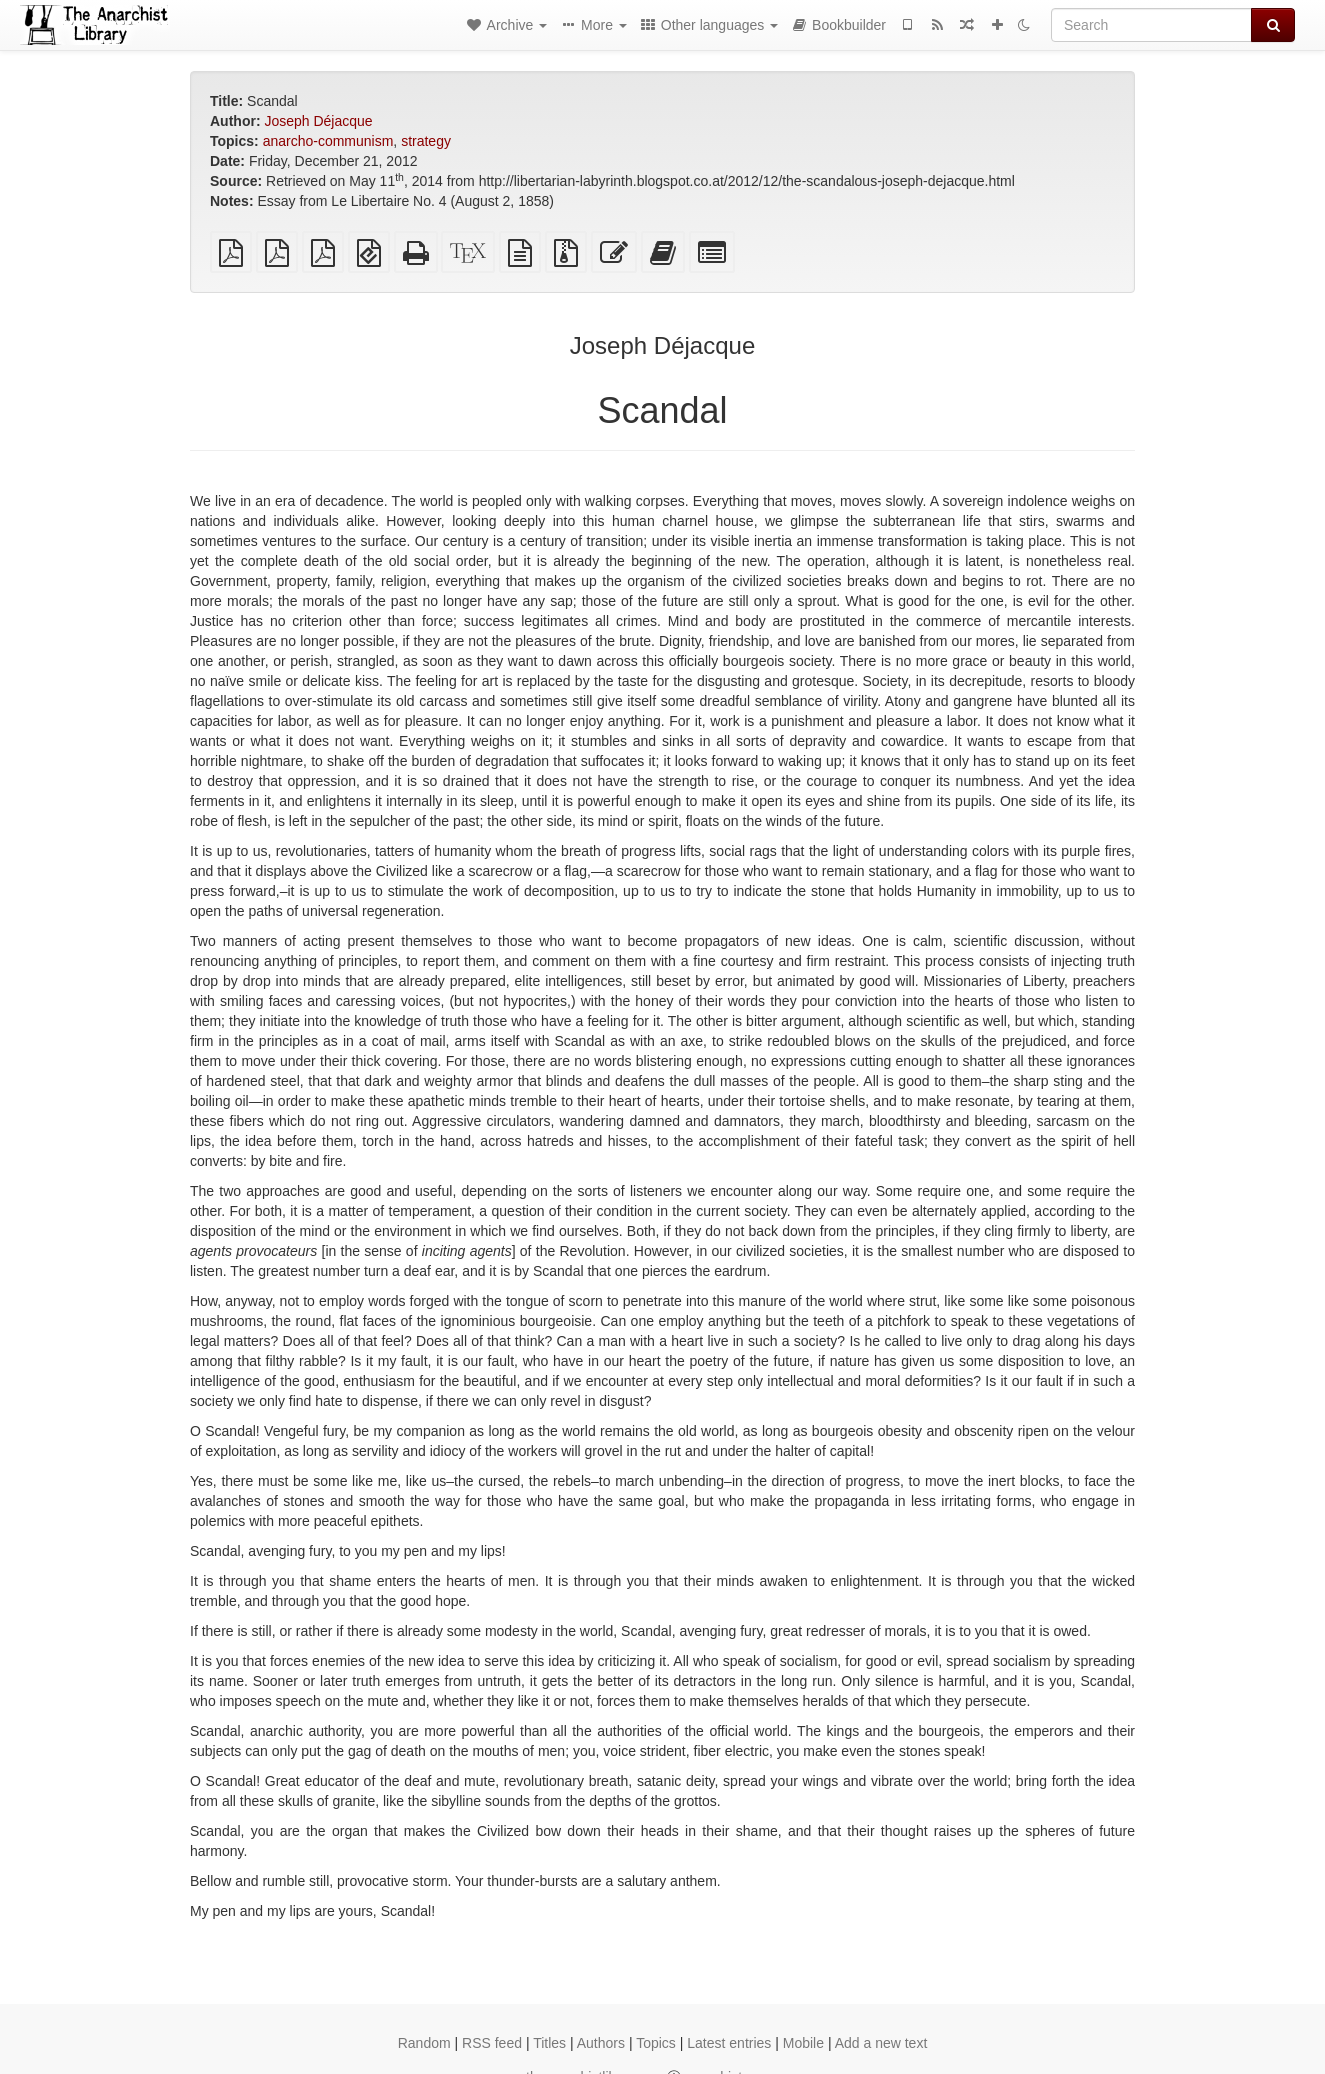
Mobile (803, 2043)
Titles (549, 2043)
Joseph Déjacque (318, 121)
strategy (426, 141)
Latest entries (729, 2043)
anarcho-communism (328, 141)
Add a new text (881, 2043)
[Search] (1151, 25)
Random (424, 2043)
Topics (656, 2043)
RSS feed (492, 2043)
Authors (601, 2043)
